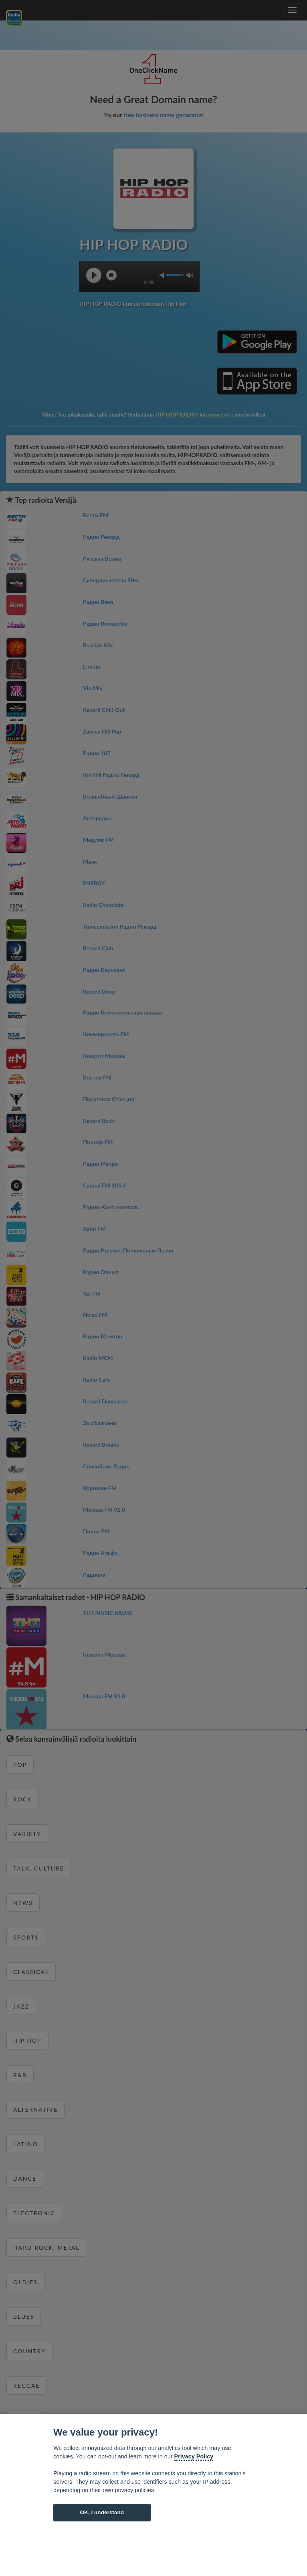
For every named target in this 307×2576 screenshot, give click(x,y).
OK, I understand (102, 2512)
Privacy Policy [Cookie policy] (194, 2456)
